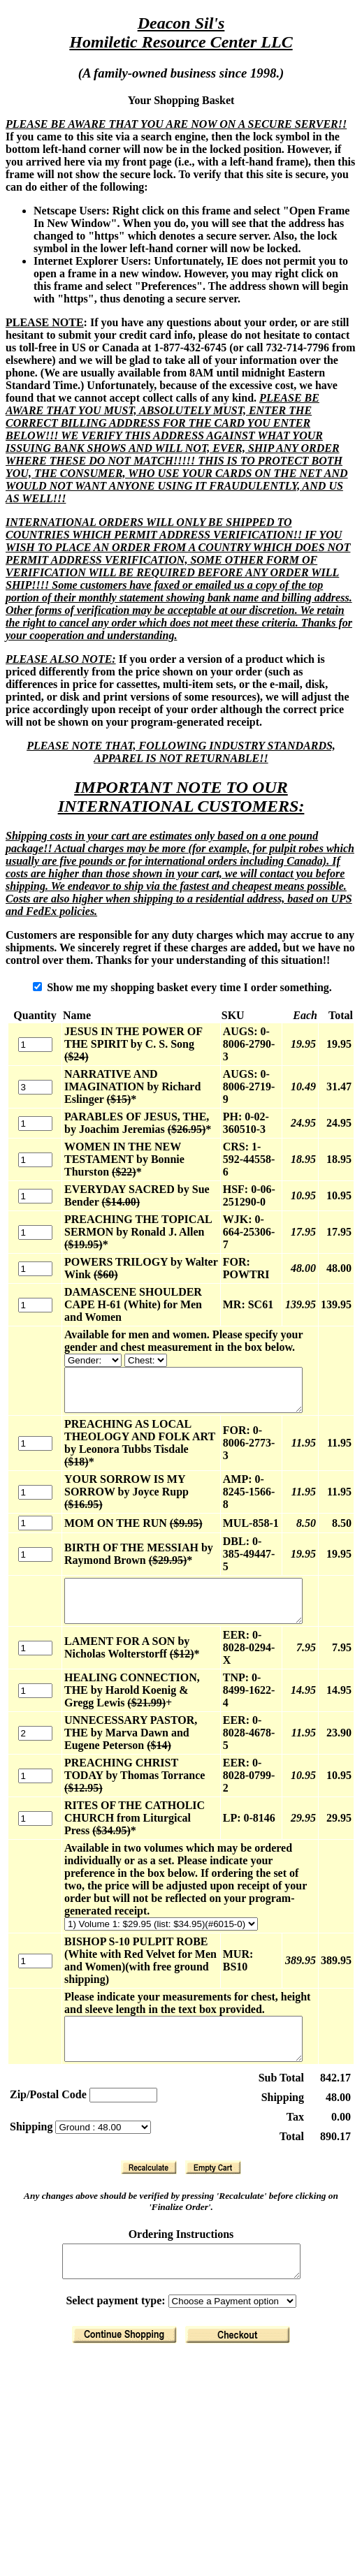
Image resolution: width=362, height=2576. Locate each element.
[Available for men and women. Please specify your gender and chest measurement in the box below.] (84, 1347)
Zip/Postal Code (48, 2044)
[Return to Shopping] (127, 2290)
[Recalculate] (152, 2117)
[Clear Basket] (216, 2117)
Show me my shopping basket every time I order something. (185, 987)
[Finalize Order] (240, 2290)
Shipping (32, 2076)
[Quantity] (30, 1038)
